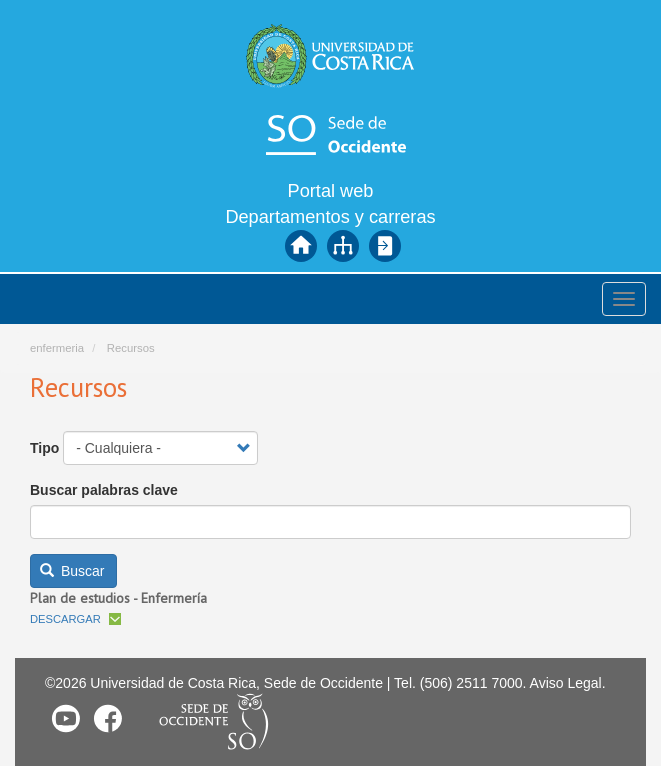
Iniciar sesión (385, 246)
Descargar (65, 619)
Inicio (301, 246)
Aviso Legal (566, 683)
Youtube (66, 718)
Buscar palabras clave (104, 490)
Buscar (72, 571)
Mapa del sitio (343, 246)
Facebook (108, 718)
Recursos (131, 348)
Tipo (44, 448)
